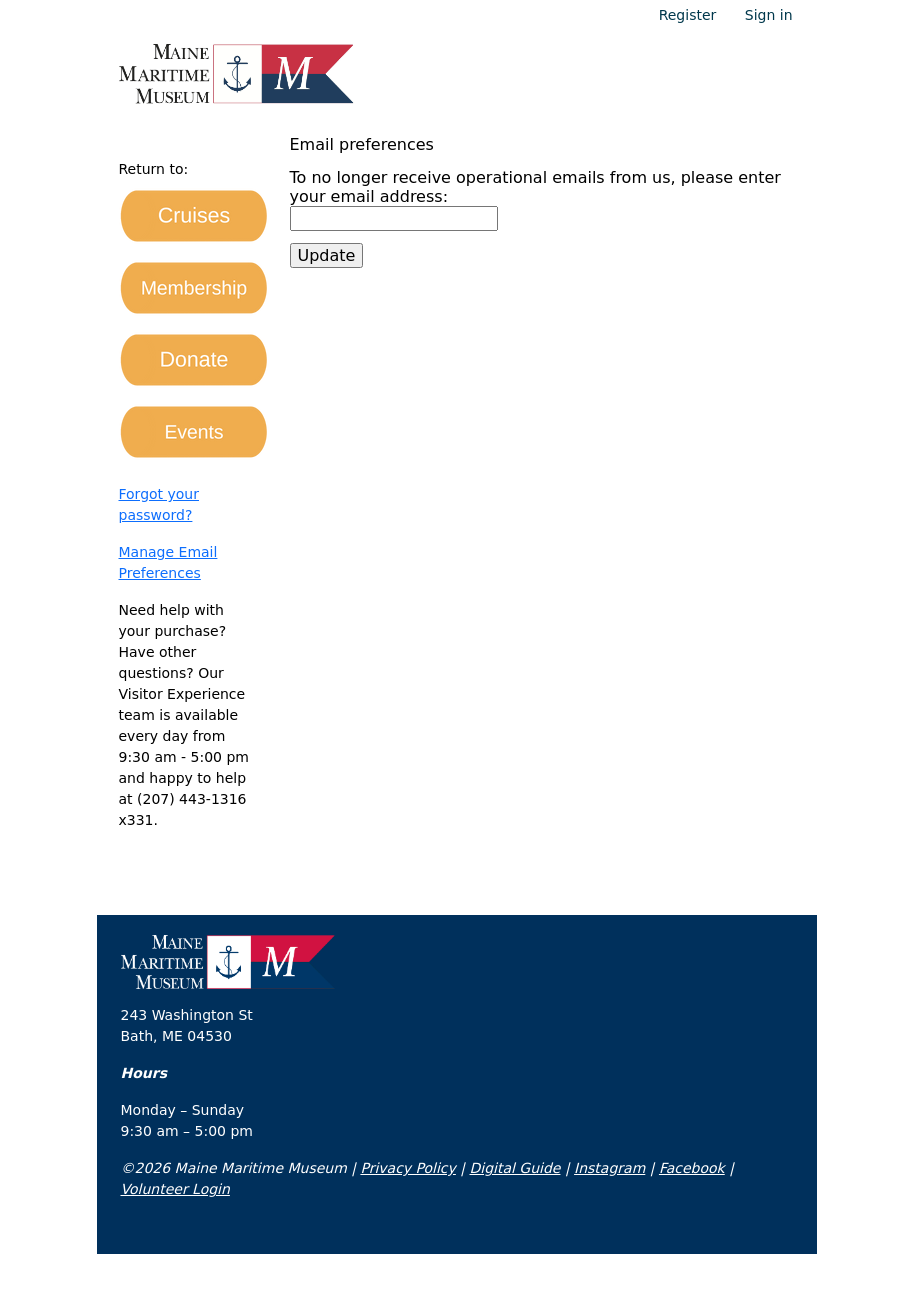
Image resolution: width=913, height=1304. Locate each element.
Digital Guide (514, 1168)
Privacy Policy (407, 1168)
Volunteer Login (175, 1189)
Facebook (692, 1168)
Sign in (769, 15)
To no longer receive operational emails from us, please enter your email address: (535, 187)
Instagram (609, 1168)
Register (688, 15)
